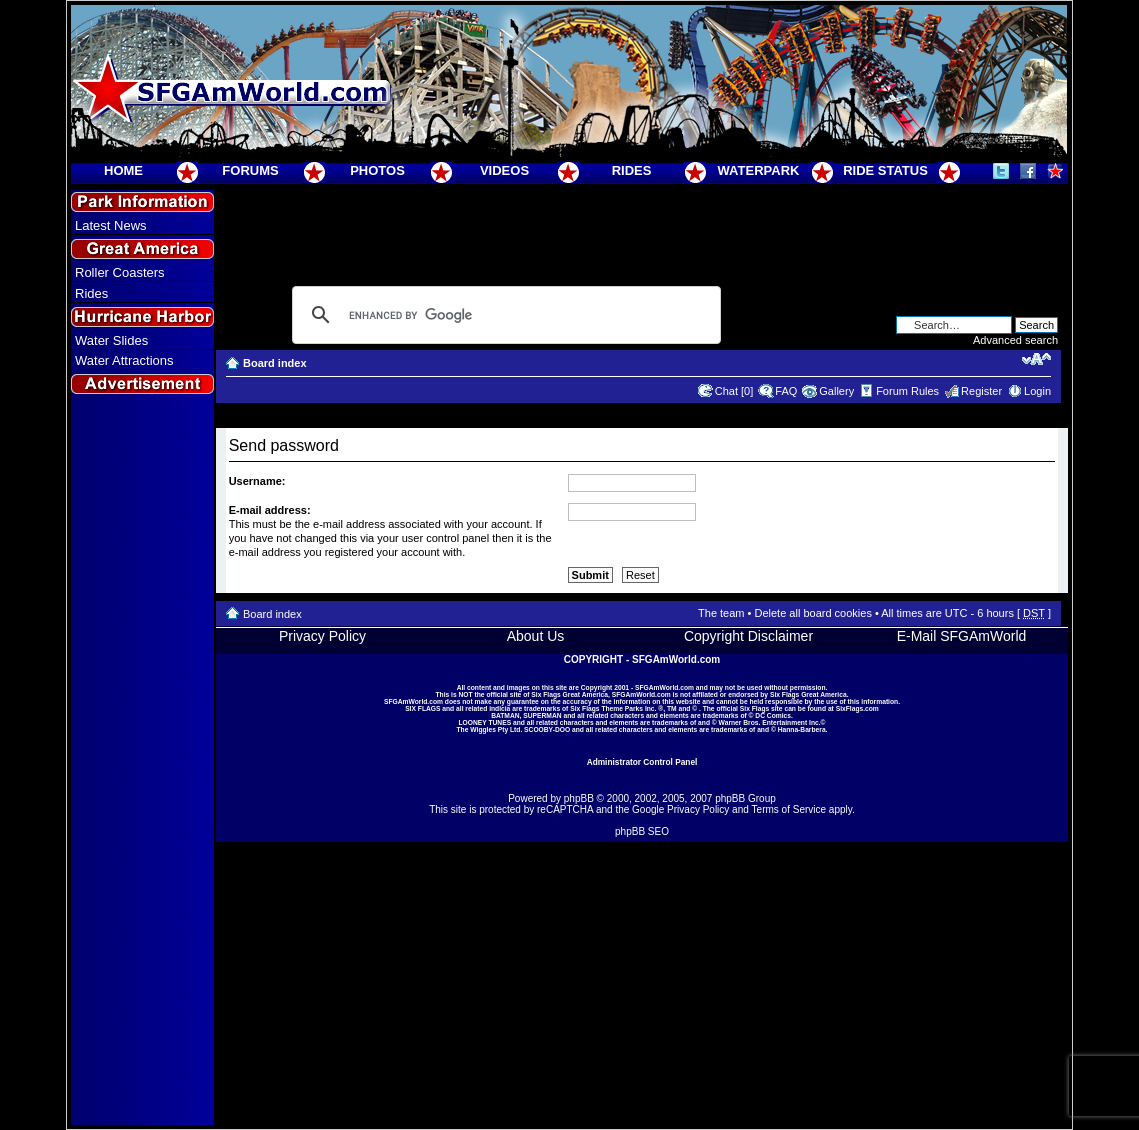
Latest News (111, 225)
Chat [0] (734, 391)
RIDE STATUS (885, 170)
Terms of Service (789, 809)
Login (1037, 391)
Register (981, 391)
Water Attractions (124, 360)
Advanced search (1015, 340)
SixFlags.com (857, 708)
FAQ (786, 391)
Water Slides (111, 340)
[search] (503, 315)
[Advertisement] (143, 761)
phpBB (579, 798)
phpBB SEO (642, 831)
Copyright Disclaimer (748, 636)
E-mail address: (270, 510)
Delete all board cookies (812, 613)
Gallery (836, 391)
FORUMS (250, 170)
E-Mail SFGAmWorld (962, 636)
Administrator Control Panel (642, 762)
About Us (536, 636)
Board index (275, 363)
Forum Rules (907, 391)
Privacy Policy (322, 636)
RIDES (632, 170)
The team (721, 613)
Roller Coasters (120, 272)
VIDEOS (504, 170)
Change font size (1036, 359)
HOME (123, 170)
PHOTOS (377, 170)
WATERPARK (759, 170)
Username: (257, 481)
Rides (91, 293)
